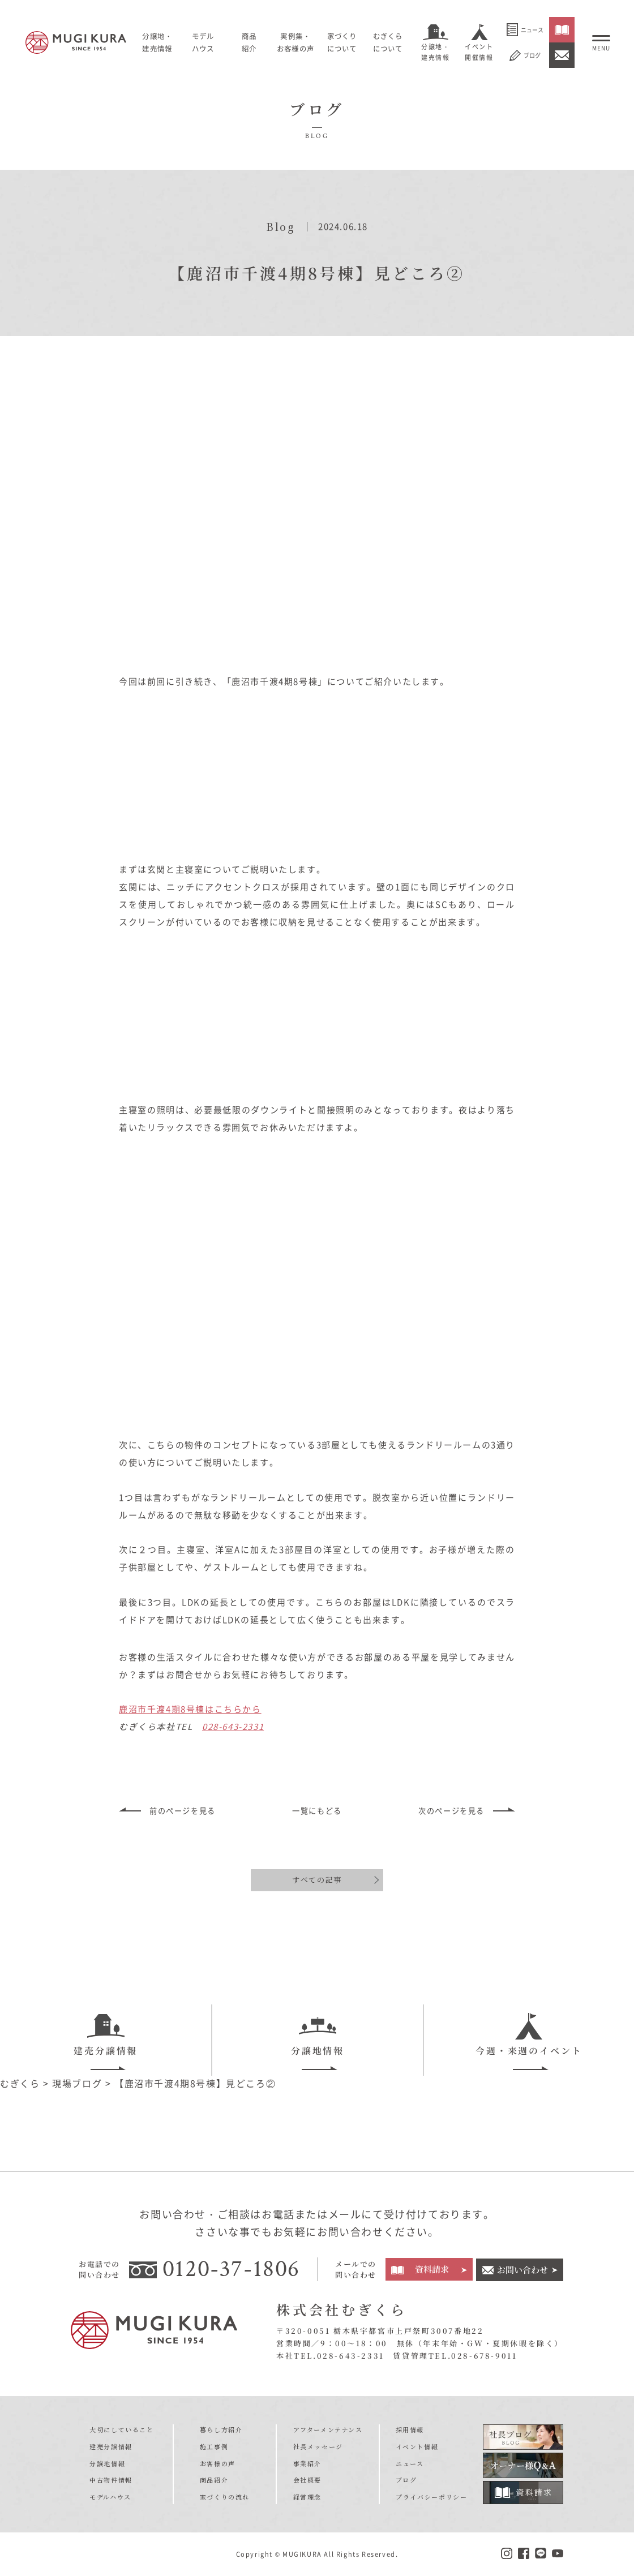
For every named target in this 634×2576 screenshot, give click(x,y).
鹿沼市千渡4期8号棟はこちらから (190, 1707)
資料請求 (432, 2269)
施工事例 (214, 2445)
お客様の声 (217, 2462)
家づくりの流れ (225, 2496)
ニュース (525, 29)
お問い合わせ (522, 2269)
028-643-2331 (233, 1725)
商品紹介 (214, 2479)
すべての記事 (317, 1877)
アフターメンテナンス (328, 2428)
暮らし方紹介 (221, 2428)
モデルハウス (205, 42)
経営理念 (307, 2496)
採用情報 (410, 2428)
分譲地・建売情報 (435, 52)
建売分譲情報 (106, 2033)
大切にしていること (121, 2428)
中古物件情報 (110, 2479)
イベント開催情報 (479, 52)
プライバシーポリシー (431, 2496)
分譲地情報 (317, 2033)
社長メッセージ (318, 2445)
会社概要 (307, 2479)
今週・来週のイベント (529, 2033)
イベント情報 (417, 2445)
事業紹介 (307, 2462)
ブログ (525, 55)
